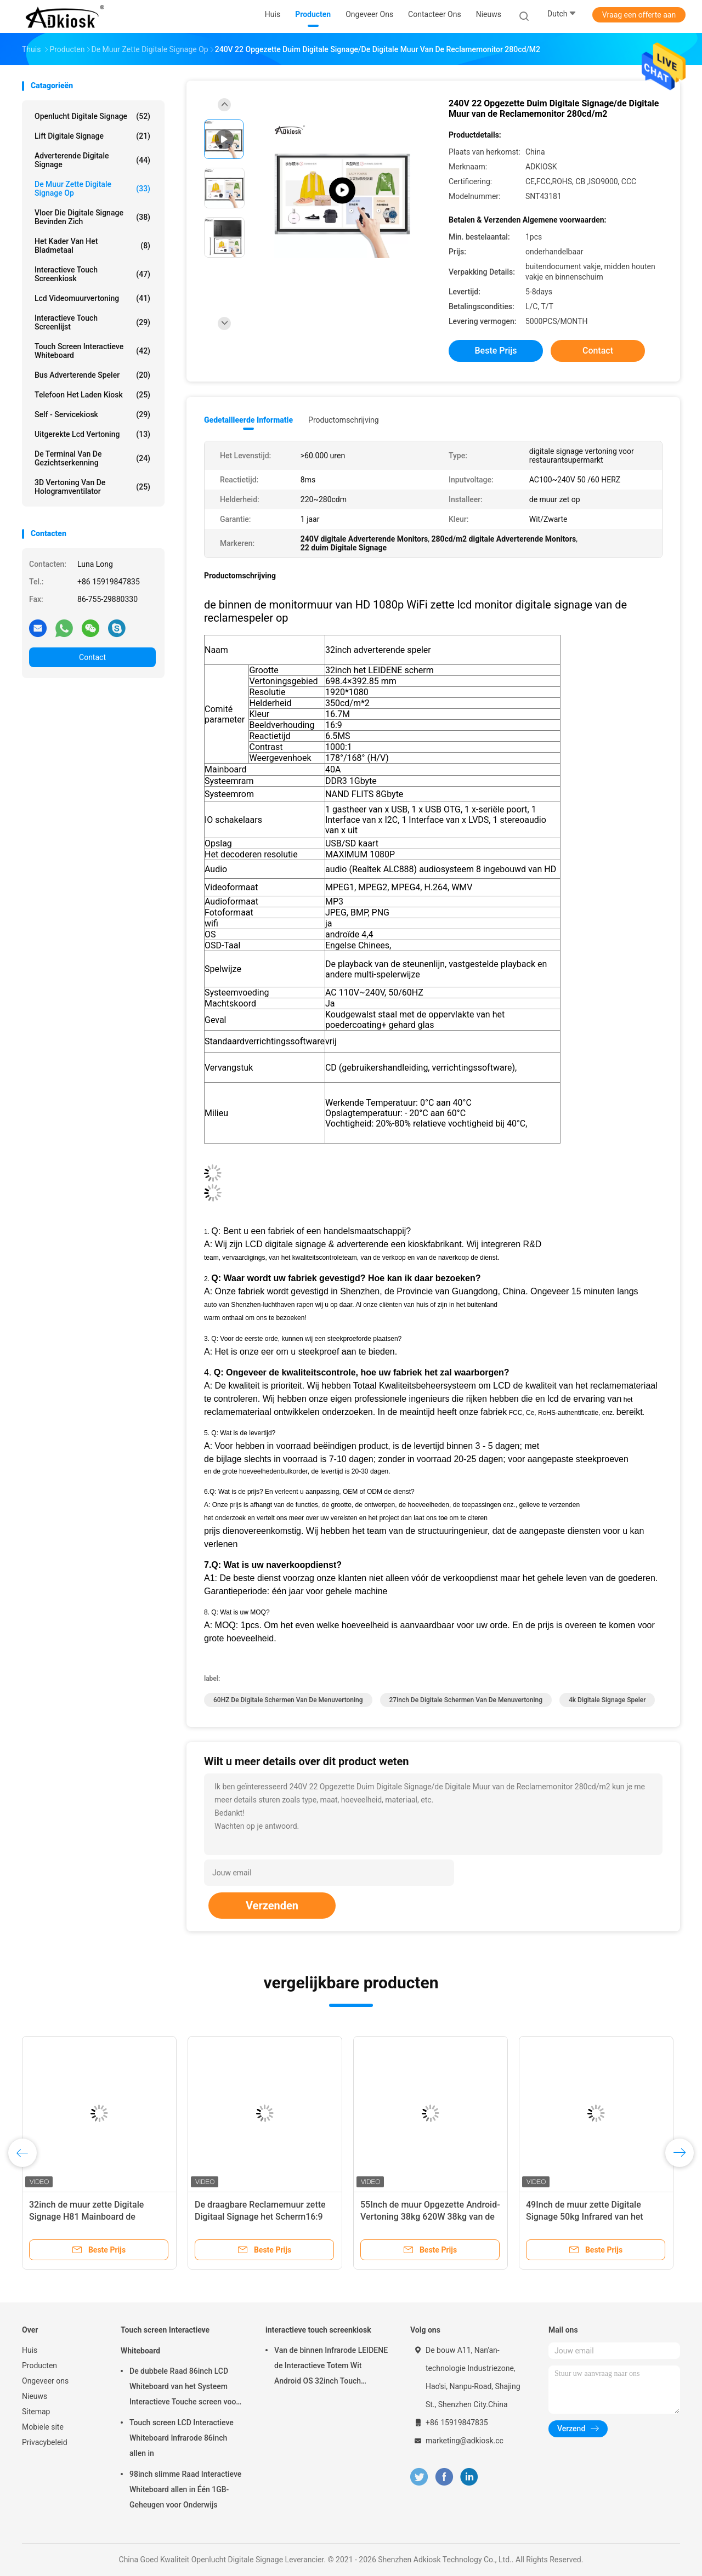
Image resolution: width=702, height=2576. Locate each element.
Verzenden (272, 1905)
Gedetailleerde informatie (248, 420)
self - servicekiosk (92, 414)
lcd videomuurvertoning (92, 298)
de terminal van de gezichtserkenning (92, 458)
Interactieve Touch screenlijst (92, 322)
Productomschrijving (343, 420)
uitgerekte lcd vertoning (92, 434)
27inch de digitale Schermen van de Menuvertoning (466, 1700)
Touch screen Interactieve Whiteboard (92, 351)
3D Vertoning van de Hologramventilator (92, 487)
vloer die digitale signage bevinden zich (92, 217)
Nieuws (34, 2396)
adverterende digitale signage (92, 160)
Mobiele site (43, 2427)
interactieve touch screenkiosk (92, 274)
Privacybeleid (44, 2442)
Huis (29, 2350)
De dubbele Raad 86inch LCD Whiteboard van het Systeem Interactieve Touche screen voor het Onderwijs (184, 2388)
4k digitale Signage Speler (607, 1700)
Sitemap (36, 2411)
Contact (92, 657)
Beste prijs (496, 350)
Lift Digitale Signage (92, 135)
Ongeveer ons (45, 2380)
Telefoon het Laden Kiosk (92, 394)
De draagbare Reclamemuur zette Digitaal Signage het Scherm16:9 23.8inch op (260, 2216)
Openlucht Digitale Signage (92, 116)
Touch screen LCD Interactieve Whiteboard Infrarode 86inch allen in (181, 2438)
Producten (39, 2365)
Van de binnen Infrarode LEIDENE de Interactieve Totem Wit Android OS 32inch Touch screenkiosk (331, 2367)
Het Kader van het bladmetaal (92, 245)
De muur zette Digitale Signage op (92, 188)
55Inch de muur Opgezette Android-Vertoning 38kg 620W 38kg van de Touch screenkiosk (430, 2216)
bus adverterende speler (92, 374)
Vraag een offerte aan (639, 14)
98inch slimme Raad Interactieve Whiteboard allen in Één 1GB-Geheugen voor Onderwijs (185, 2489)
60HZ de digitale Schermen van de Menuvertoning (288, 1700)
